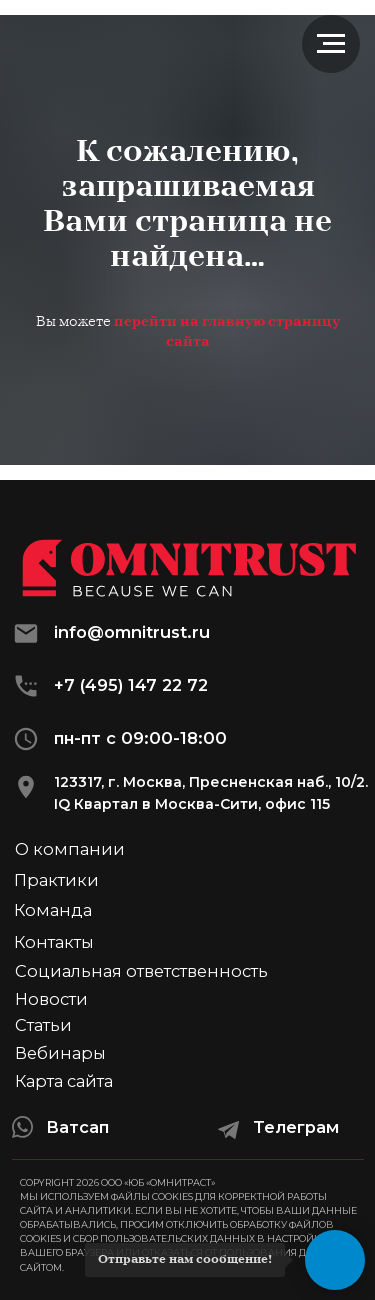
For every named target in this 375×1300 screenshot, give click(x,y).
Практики (56, 880)
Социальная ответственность (141, 971)
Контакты (54, 942)
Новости (51, 999)
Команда (53, 910)
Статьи (43, 1025)
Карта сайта (64, 1081)
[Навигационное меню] (331, 44)
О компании (70, 849)
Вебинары (60, 1053)
